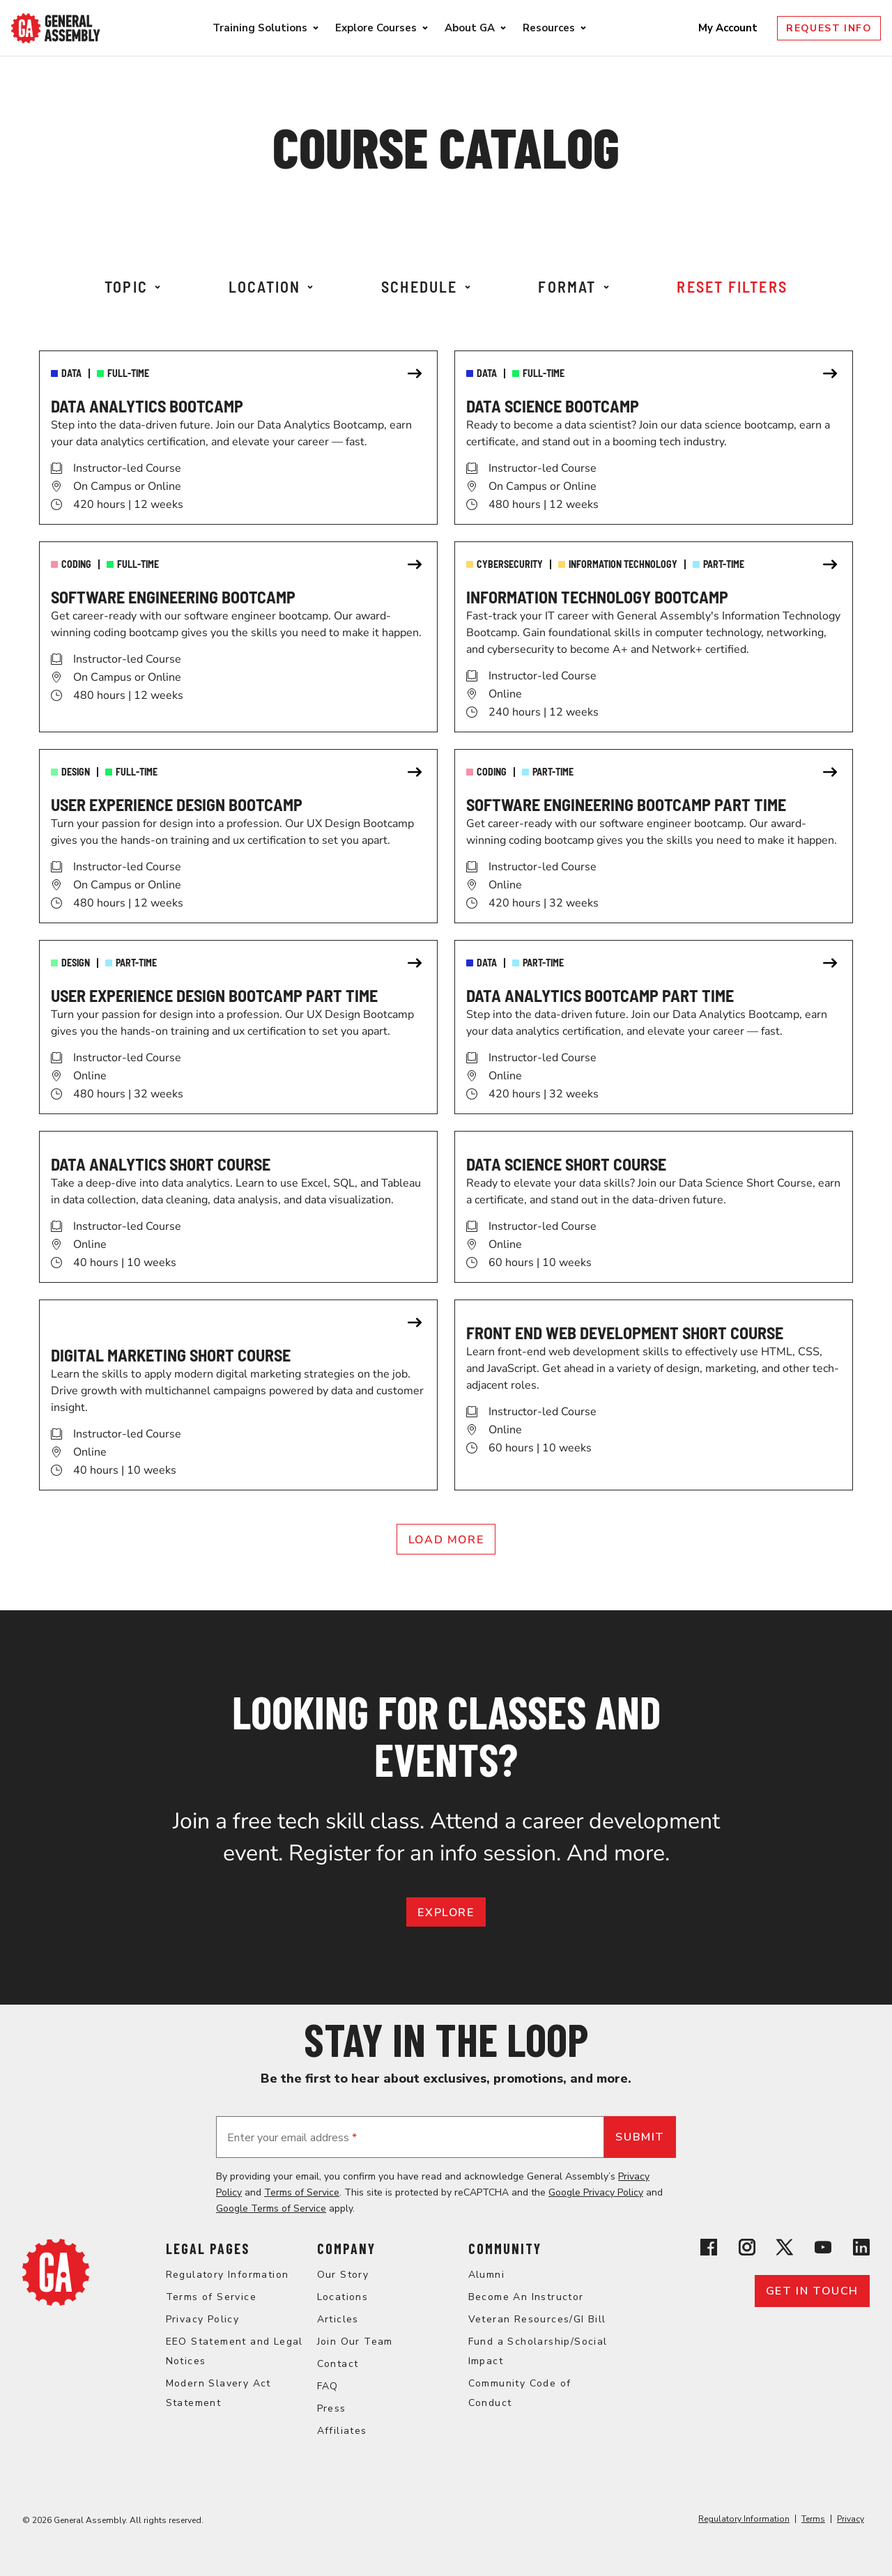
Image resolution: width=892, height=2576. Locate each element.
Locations (343, 2297)
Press (331, 2408)
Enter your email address (292, 2137)
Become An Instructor (526, 2297)
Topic (132, 286)
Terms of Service (301, 2192)
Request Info (829, 28)
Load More (446, 1540)
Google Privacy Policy (595, 2192)
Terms (813, 2518)
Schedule (425, 286)
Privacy (850, 2518)
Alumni (486, 2274)
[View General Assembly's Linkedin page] (861, 2249)
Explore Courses (376, 28)
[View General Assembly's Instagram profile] (747, 2249)
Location (271, 286)
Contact (338, 2363)
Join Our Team (355, 2341)
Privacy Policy (203, 2319)
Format (573, 286)
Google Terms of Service (271, 2208)
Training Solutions (260, 28)
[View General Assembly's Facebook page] (708, 2249)
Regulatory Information (227, 2274)
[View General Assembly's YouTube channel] (823, 2249)
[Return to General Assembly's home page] (55, 2302)
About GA (470, 28)
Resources (549, 28)
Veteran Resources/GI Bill (537, 2319)
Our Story (343, 2274)
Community (504, 2248)
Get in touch (812, 2291)
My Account (729, 28)
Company (346, 2248)
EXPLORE (445, 1912)
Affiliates (342, 2430)
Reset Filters (732, 286)
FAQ (328, 2386)
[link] (238, 437)
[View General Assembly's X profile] (784, 2249)
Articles (338, 2319)
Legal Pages (207, 2248)
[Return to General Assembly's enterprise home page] (55, 28)
